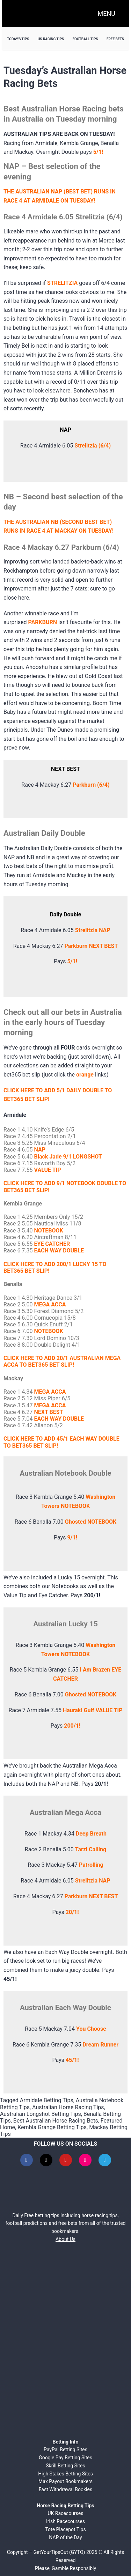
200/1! (72, 1725)
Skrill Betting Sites (65, 2465)
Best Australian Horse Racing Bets (55, 2120)
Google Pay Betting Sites (65, 2457)
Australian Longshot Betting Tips (40, 2114)
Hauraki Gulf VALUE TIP (93, 1710)
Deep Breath (91, 1833)
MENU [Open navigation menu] (106, 13)
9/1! (72, 1537)
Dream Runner (100, 2044)
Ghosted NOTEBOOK (90, 1521)
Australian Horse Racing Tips (68, 2107)
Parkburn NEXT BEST (91, 946)
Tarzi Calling (90, 1849)
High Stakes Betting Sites (65, 2473)
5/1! (72, 961)
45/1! (72, 2060)
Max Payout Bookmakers (65, 2481)
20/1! (72, 1912)
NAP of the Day (65, 2537)
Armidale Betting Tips (46, 2100)
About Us (65, 2239)
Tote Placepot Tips (65, 2529)
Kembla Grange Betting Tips (52, 2127)
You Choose (91, 2028)
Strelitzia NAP (92, 930)
